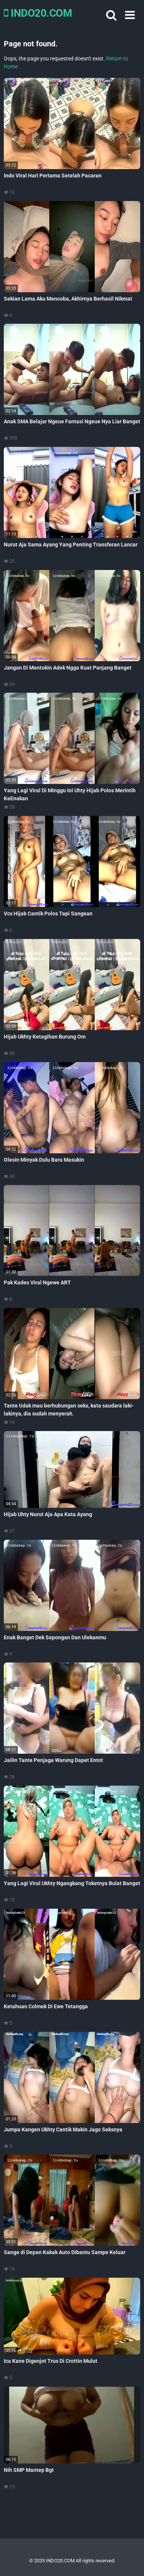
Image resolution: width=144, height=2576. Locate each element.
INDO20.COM (38, 13)
